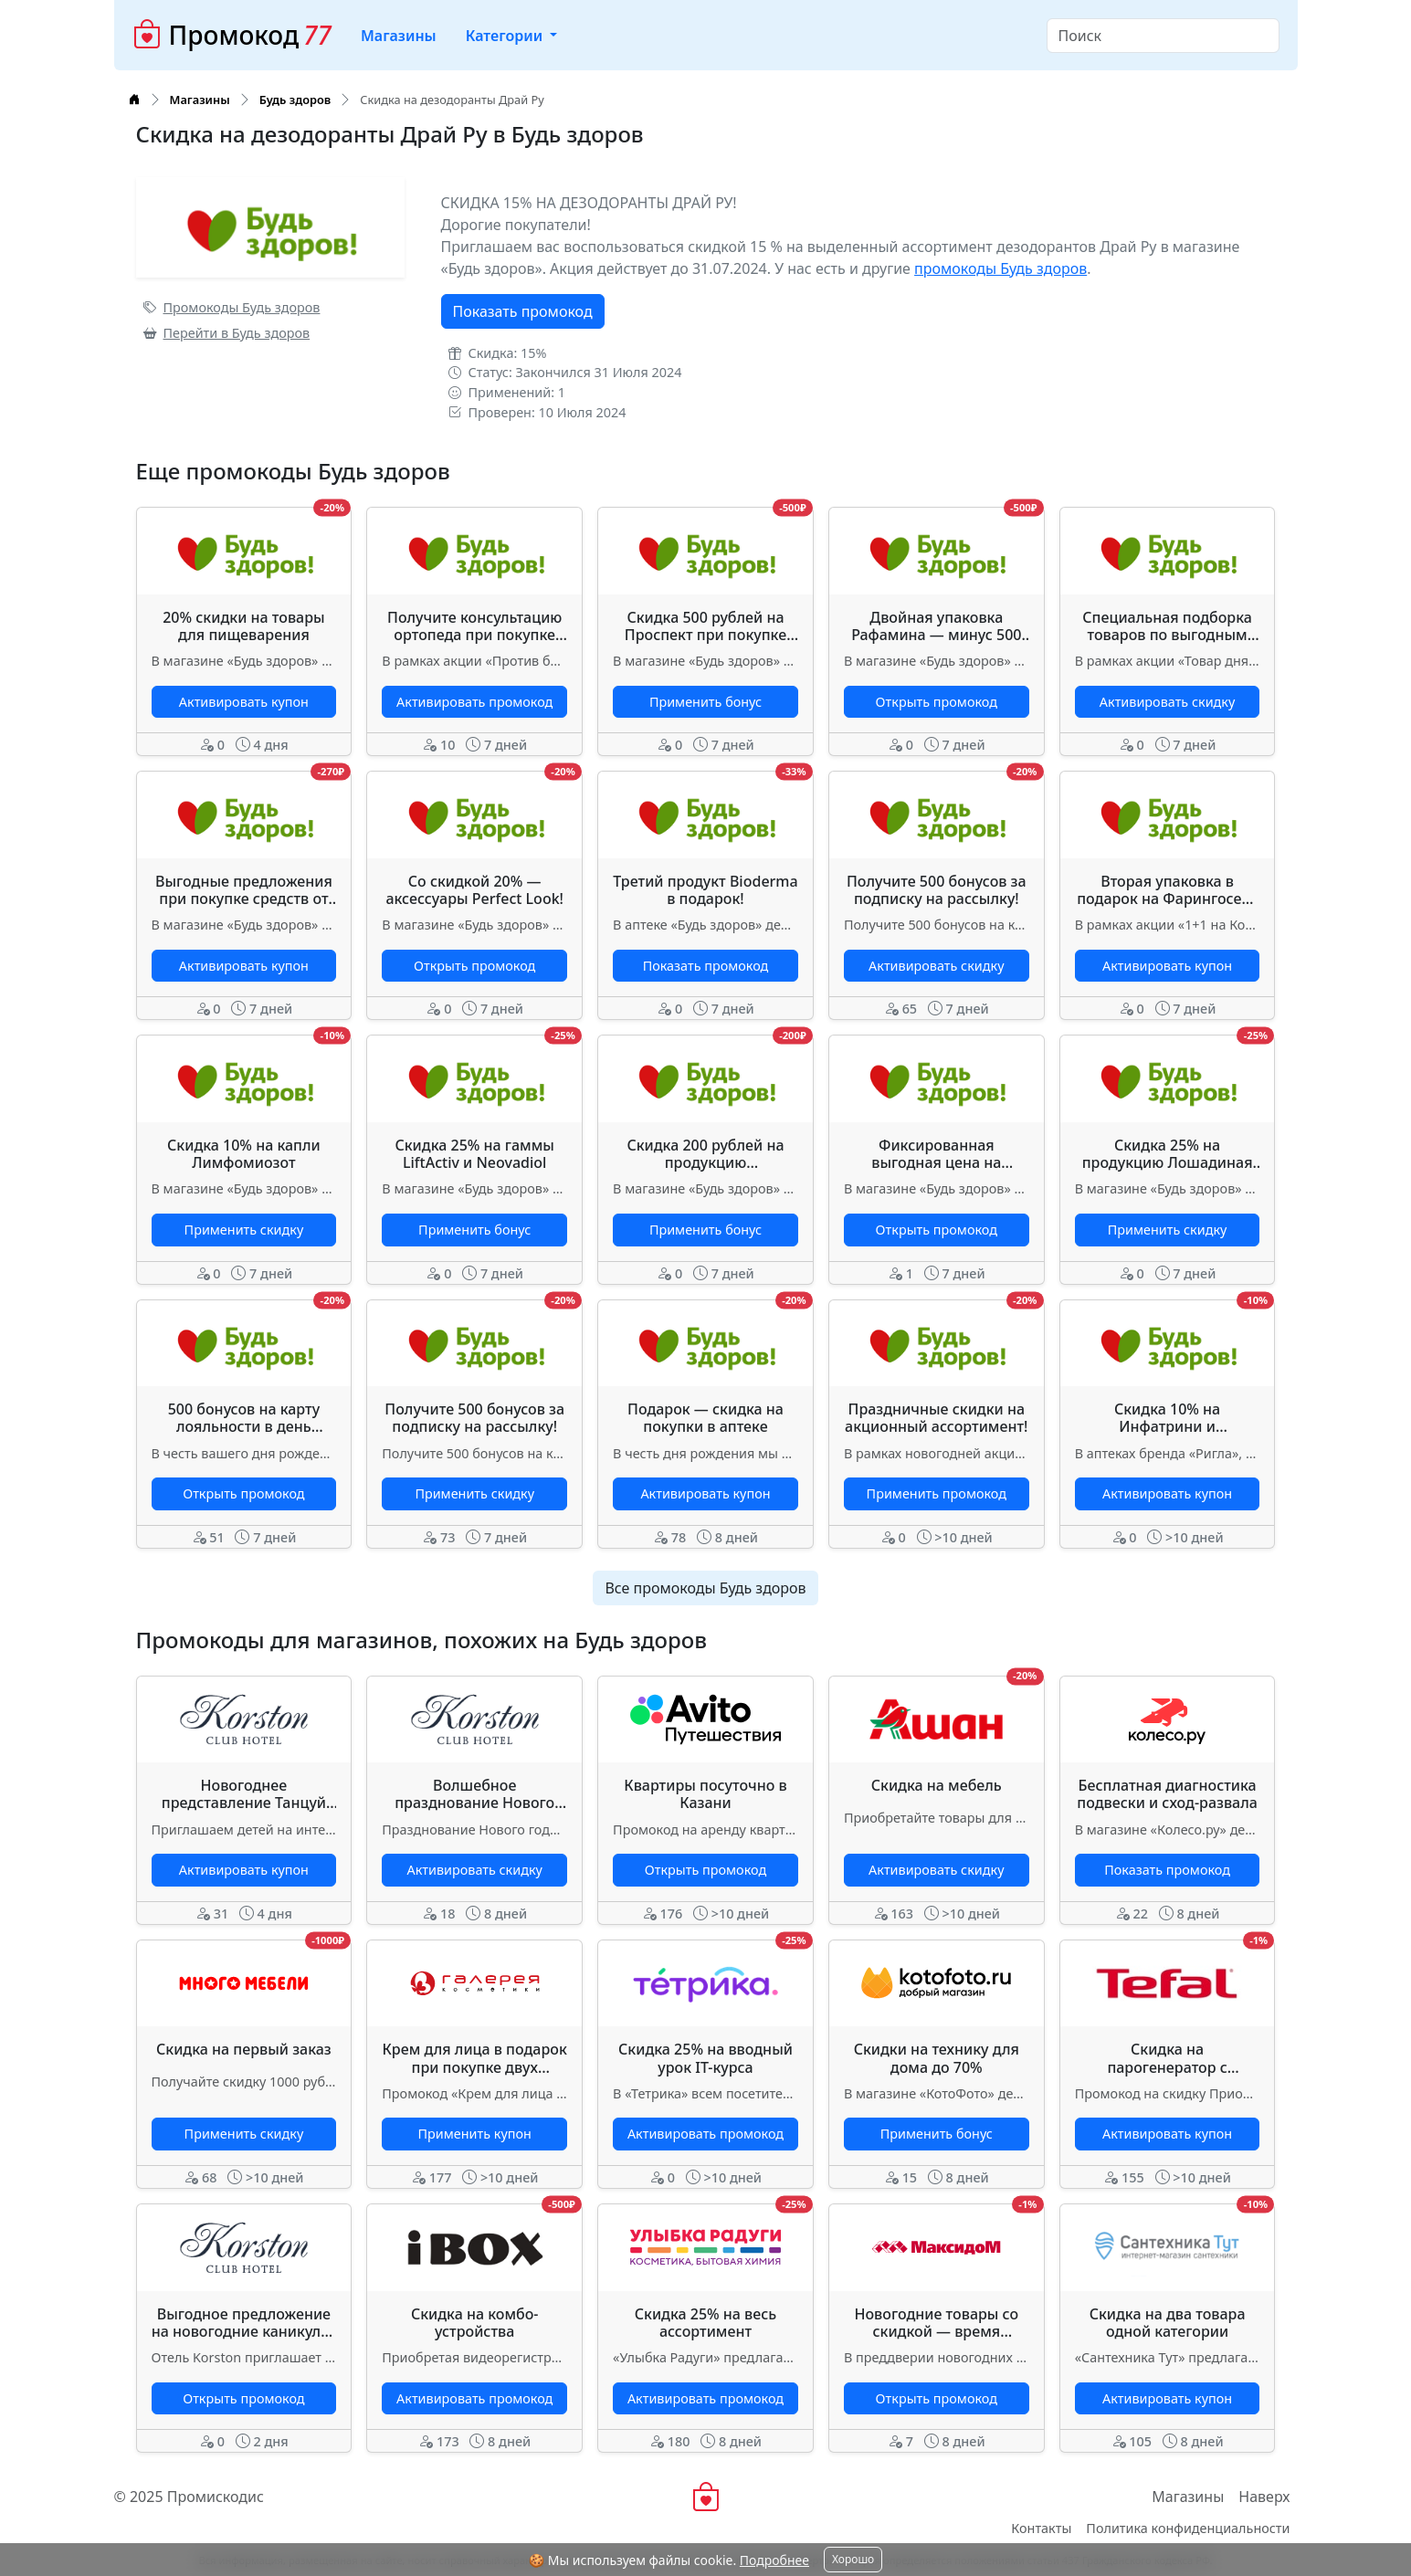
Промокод (232, 35)
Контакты (1041, 2528)
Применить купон (475, 2133)
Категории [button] (506, 36)
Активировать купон (244, 701)
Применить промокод (936, 1493)
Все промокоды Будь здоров (705, 1588)
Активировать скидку (1167, 701)
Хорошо (853, 2559)
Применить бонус (705, 701)
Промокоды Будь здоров (232, 307)
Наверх (1264, 2497)
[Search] (1163, 35)
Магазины (399, 36)
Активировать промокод (474, 701)
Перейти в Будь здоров (227, 333)
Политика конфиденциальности (1188, 2528)
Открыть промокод (936, 701)
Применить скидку (244, 1229)
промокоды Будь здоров (1000, 268)
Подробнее (774, 2560)
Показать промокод (523, 311)
